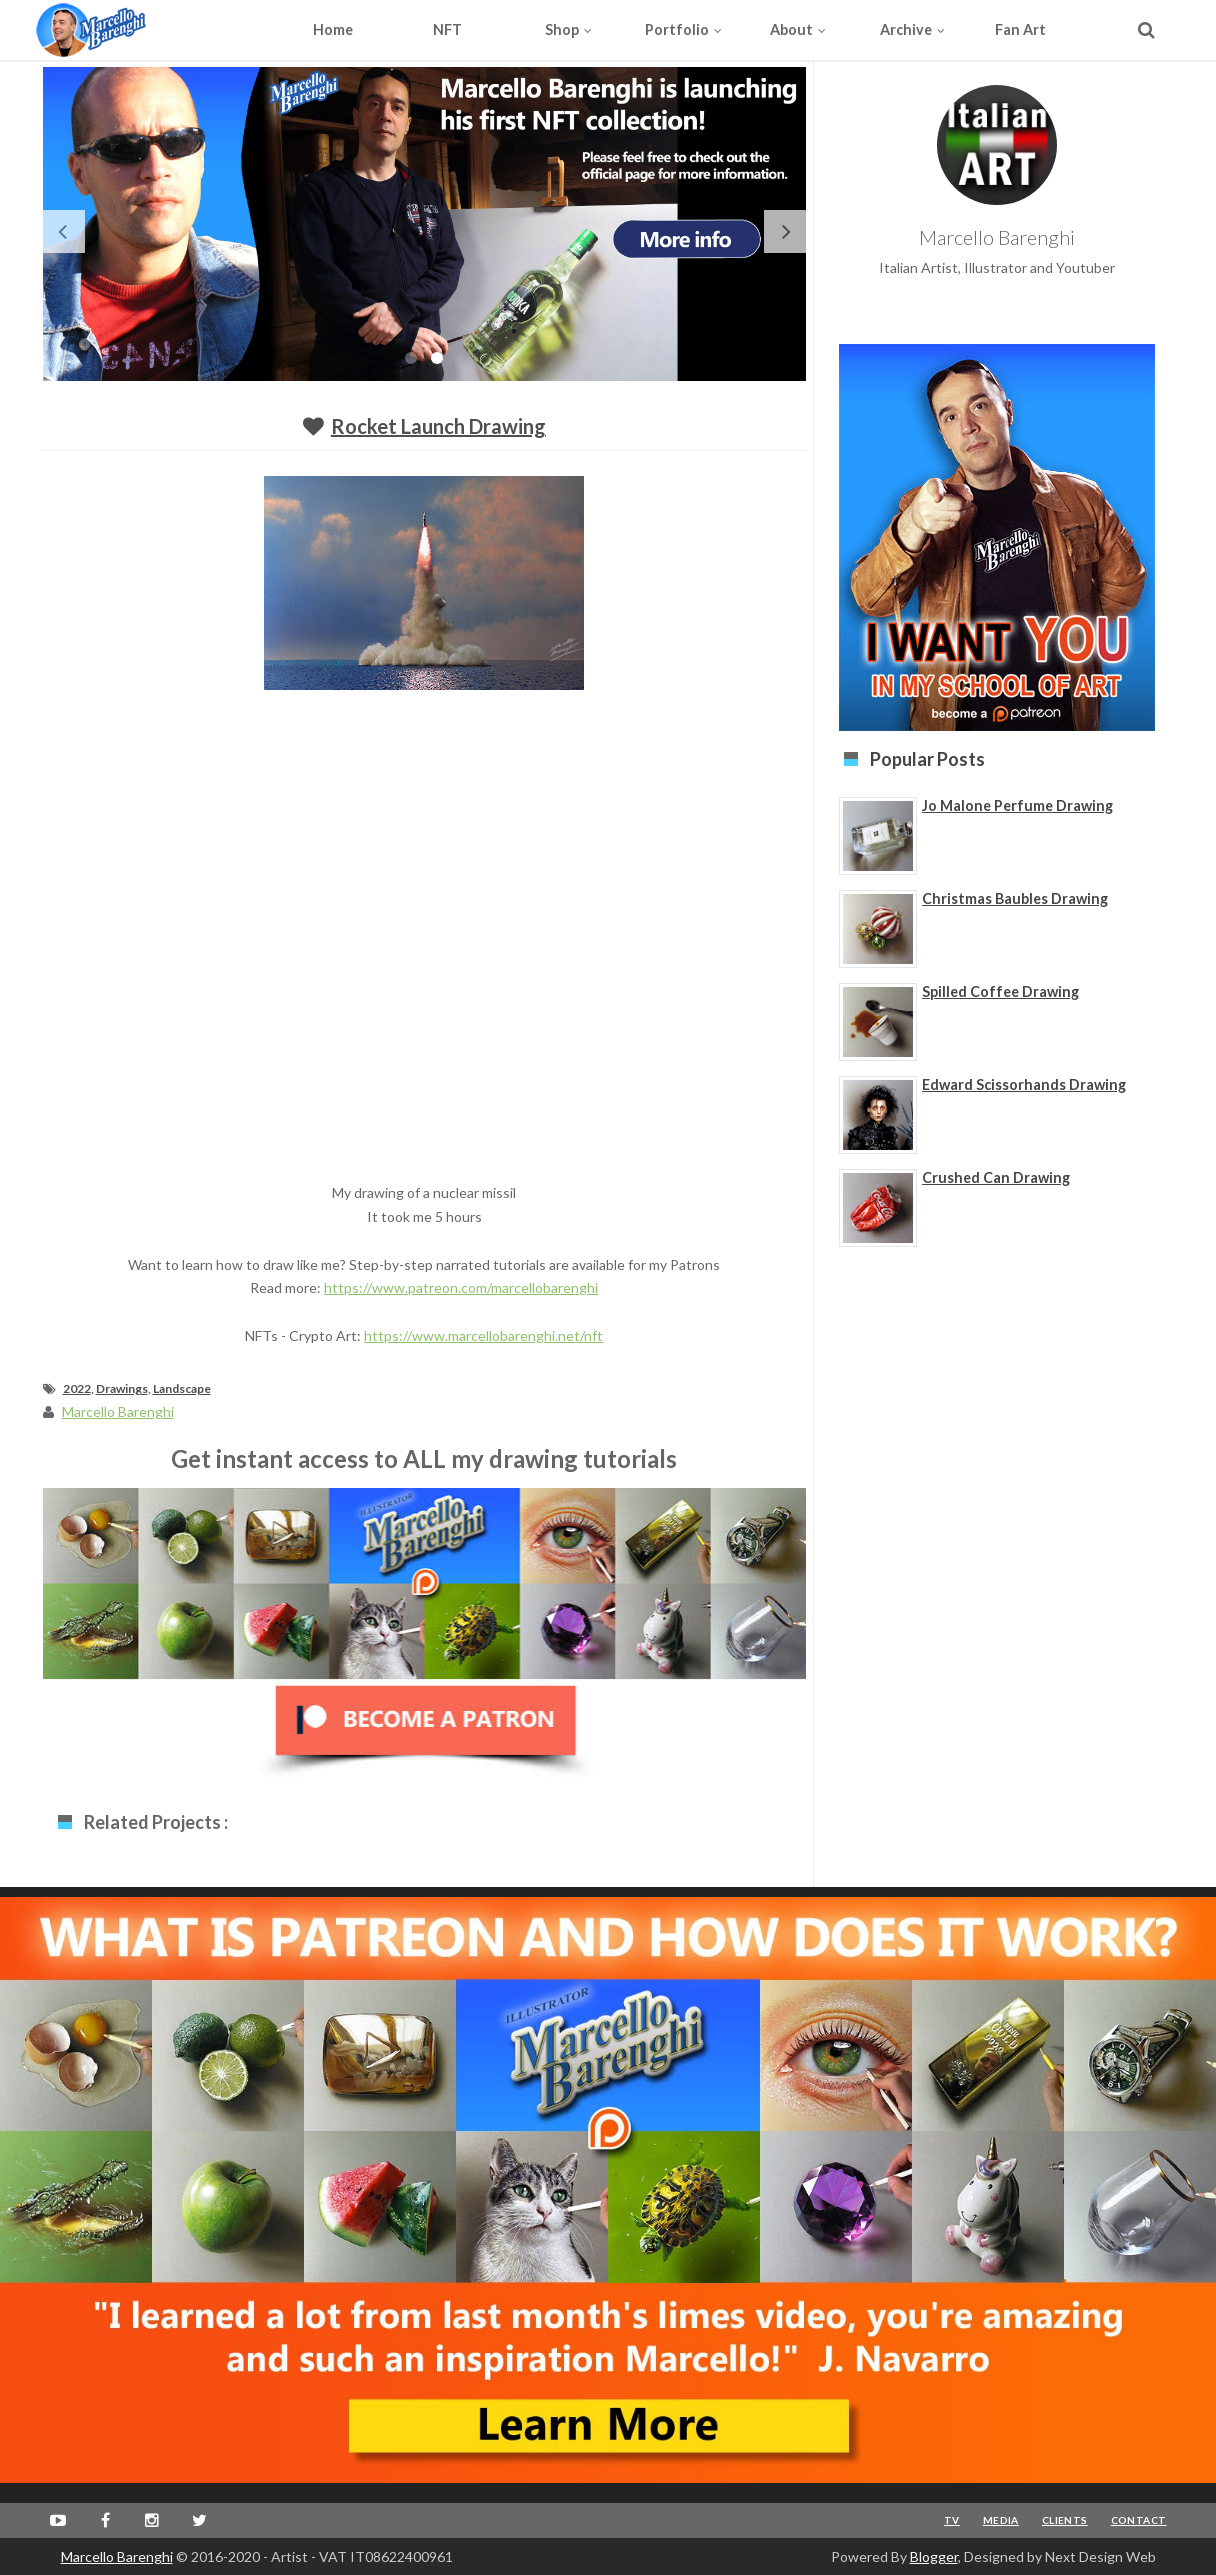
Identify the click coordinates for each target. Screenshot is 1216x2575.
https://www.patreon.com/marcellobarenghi (461, 1287)
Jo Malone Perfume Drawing (1017, 805)
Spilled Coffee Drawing (1000, 991)
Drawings (122, 1388)
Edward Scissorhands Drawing (1024, 1084)
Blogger (934, 2556)
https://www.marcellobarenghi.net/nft (483, 1335)
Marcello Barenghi (117, 2556)
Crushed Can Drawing (996, 1177)
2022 (77, 1388)
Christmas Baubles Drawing (1015, 898)
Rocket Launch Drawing (438, 426)
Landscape (182, 1388)
